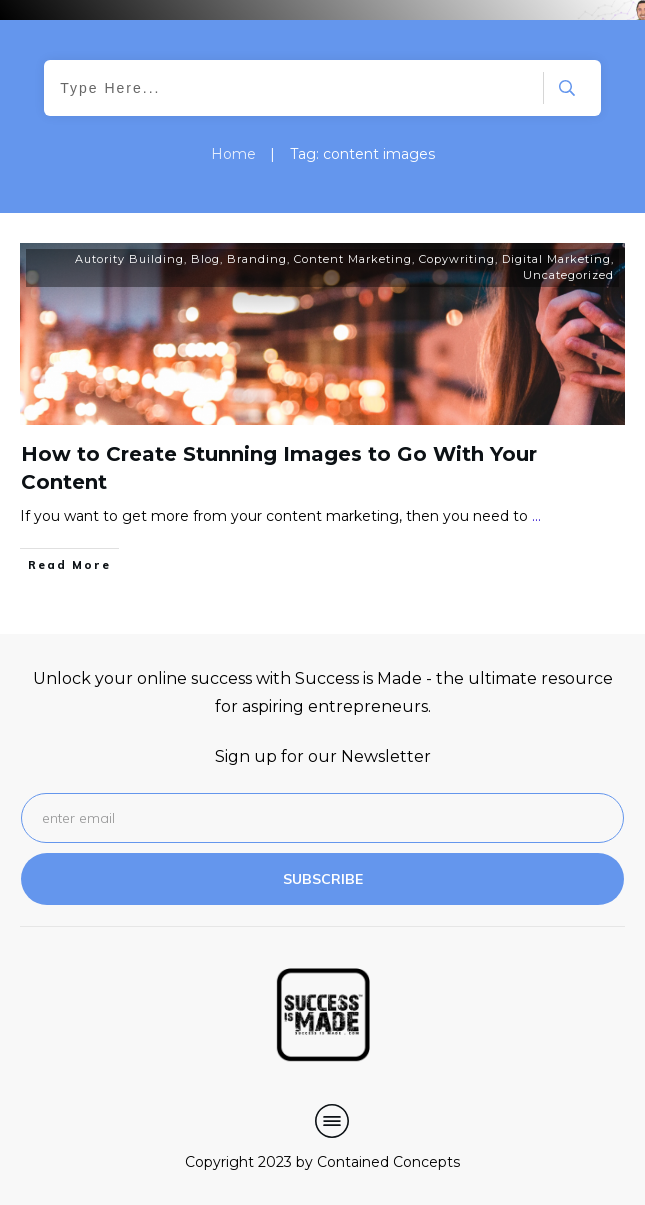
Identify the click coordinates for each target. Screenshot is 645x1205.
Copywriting (457, 259)
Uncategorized (568, 275)
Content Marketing (353, 259)
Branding (257, 259)
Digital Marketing (556, 259)
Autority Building (129, 259)
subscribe (323, 879)
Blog (205, 259)
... (536, 516)
